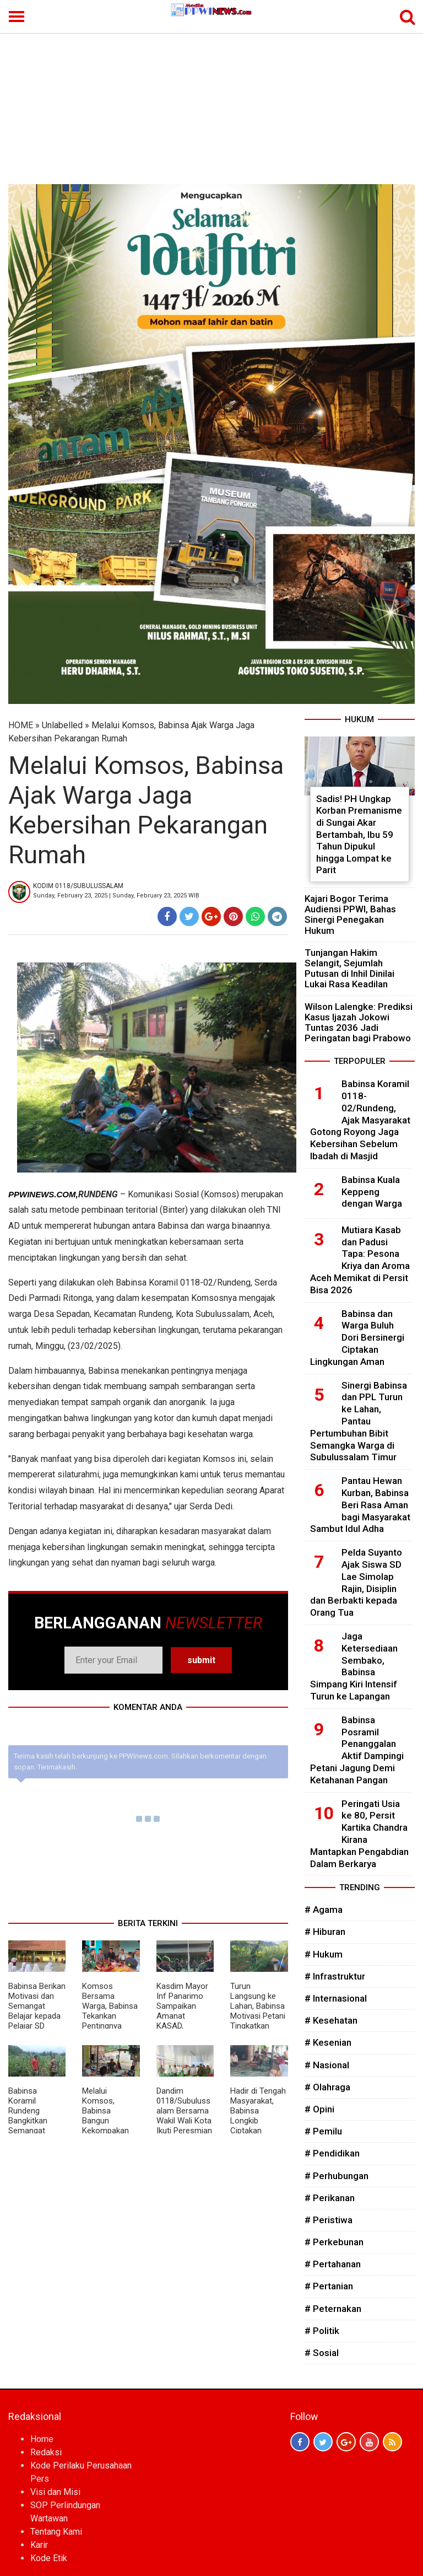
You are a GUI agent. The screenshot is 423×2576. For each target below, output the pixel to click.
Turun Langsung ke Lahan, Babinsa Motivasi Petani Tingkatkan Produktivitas (257, 2011)
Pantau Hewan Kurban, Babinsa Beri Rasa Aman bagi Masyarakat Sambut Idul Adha (360, 1504)
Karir (39, 2545)
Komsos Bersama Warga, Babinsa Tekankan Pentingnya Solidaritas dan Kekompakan (110, 2016)
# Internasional (336, 1998)
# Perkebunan (334, 2241)
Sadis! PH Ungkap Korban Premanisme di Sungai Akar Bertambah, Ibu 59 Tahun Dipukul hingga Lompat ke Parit (359, 834)
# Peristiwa (328, 2219)
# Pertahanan (333, 2264)
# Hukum (324, 1954)
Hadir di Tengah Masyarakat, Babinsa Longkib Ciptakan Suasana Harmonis (258, 2120)
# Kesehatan (331, 2020)
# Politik (322, 2330)
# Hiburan (325, 1931)
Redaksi (46, 2452)
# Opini (319, 2109)
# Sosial (322, 2352)
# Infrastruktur (335, 1976)
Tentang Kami (56, 2531)
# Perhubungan (336, 2175)
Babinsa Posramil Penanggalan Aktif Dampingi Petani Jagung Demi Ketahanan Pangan (357, 1750)
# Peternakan (333, 2308)
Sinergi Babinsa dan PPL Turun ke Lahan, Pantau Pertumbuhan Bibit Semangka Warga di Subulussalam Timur (358, 1421)
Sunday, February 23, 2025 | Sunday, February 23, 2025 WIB (116, 895)
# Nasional (327, 2065)
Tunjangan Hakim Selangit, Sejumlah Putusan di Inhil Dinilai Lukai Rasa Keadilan (349, 968)
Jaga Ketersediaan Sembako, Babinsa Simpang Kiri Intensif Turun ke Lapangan (354, 1666)
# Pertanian (329, 2286)
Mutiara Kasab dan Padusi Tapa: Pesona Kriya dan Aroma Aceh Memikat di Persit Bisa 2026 (360, 1259)
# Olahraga (327, 2087)
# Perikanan (330, 2197)
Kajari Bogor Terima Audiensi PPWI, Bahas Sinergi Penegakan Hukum (350, 914)
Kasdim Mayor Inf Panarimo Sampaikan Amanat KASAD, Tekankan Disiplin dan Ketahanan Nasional (182, 2026)
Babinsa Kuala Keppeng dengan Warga (371, 1191)
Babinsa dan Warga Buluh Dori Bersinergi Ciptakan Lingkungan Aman (357, 1337)
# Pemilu (323, 2131)
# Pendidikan (332, 2153)
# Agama (324, 1909)
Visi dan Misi (55, 2492)
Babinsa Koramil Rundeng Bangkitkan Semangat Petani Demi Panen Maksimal (29, 2125)
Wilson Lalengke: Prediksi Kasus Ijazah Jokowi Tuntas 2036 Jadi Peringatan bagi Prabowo (359, 1022)
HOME (20, 725)
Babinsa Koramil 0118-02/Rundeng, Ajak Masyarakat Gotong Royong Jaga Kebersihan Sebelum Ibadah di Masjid (360, 1119)
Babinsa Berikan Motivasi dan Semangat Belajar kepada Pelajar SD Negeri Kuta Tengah (37, 2016)
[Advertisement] (211, 101)
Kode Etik (48, 2558)
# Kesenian (328, 2042)
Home (41, 2439)
